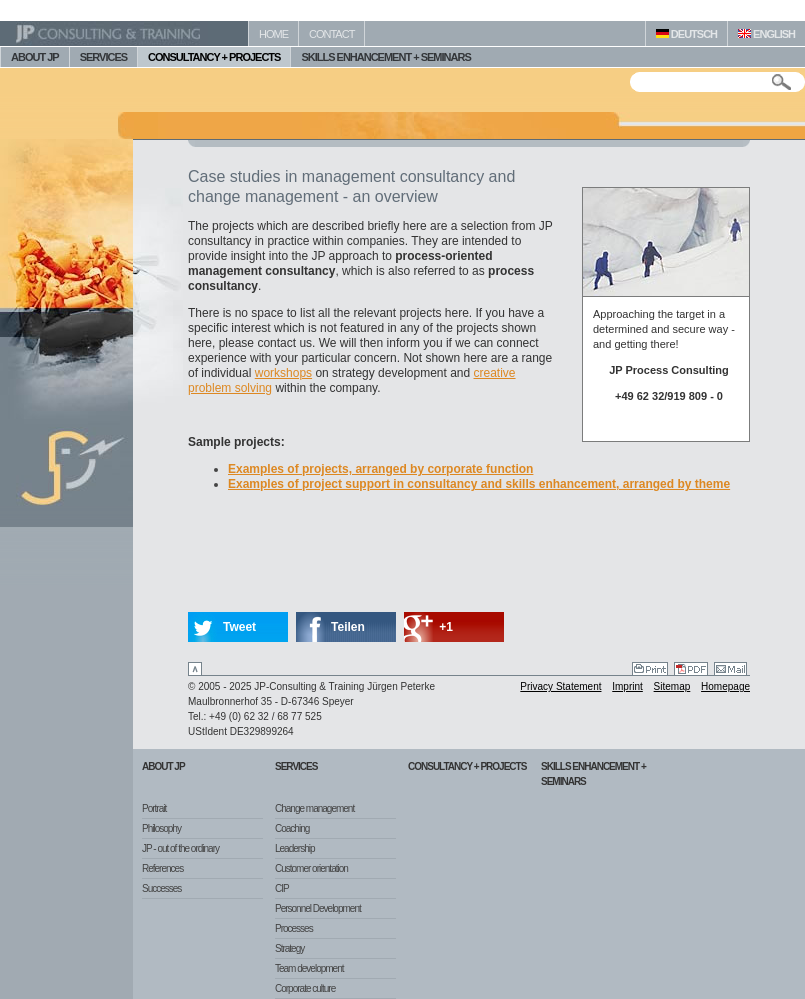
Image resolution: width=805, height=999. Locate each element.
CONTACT (331, 34)
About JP (163, 766)
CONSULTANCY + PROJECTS (214, 57)
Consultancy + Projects (467, 766)
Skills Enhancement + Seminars (593, 774)
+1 (446, 627)
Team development (309, 968)
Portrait (154, 808)
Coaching (292, 828)
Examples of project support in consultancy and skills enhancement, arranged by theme (479, 484)
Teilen (348, 627)
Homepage (725, 686)
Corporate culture (305, 988)
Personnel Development (318, 908)
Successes (161, 888)
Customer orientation (311, 868)
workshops (283, 373)
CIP (282, 888)
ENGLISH (766, 34)
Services (296, 766)
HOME (273, 34)
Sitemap (672, 686)
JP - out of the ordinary (180, 848)
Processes (294, 928)
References (162, 868)
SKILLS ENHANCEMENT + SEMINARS (385, 57)
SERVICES (103, 57)
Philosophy (161, 828)
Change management (314, 808)
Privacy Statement (560, 686)
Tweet (239, 627)
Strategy (289, 948)
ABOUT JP (35, 57)
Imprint (627, 686)
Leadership (294, 848)
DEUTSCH (686, 34)
